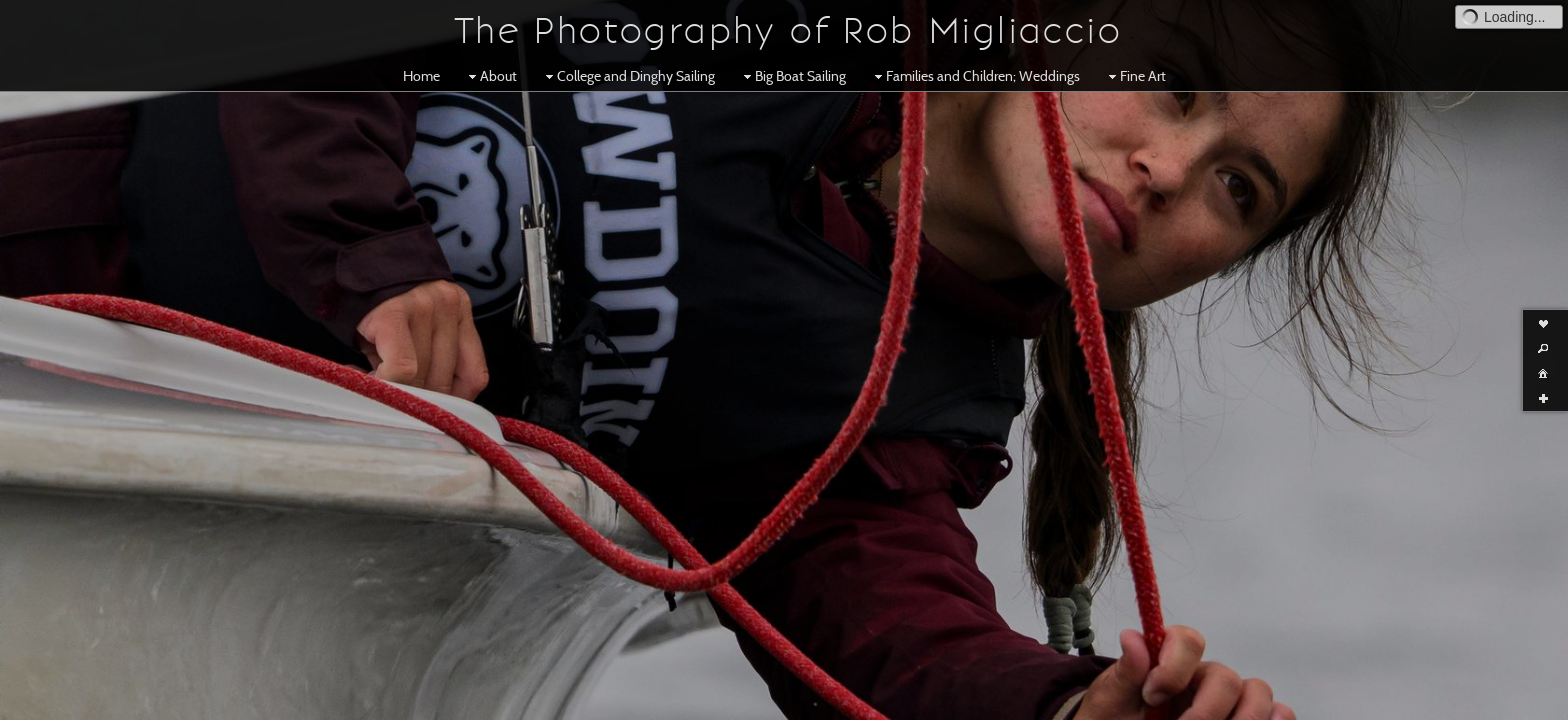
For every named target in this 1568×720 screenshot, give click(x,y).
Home (421, 76)
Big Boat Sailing (792, 76)
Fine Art (1135, 76)
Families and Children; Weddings (975, 76)
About (490, 76)
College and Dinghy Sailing (628, 76)
